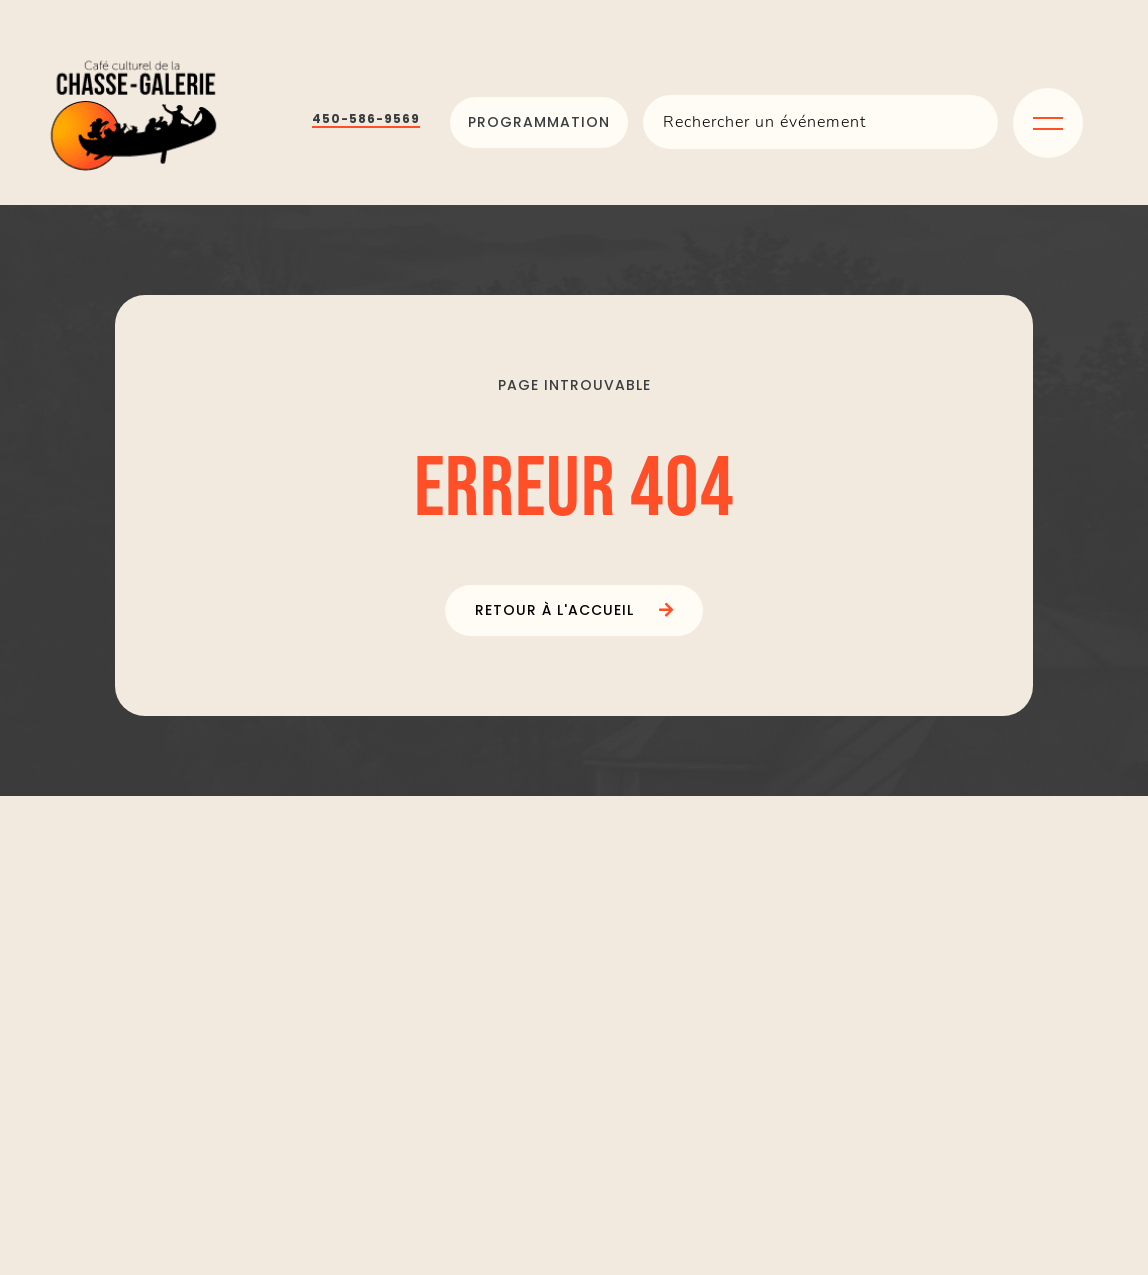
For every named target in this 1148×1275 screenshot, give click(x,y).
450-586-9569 (366, 118)
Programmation (539, 122)
